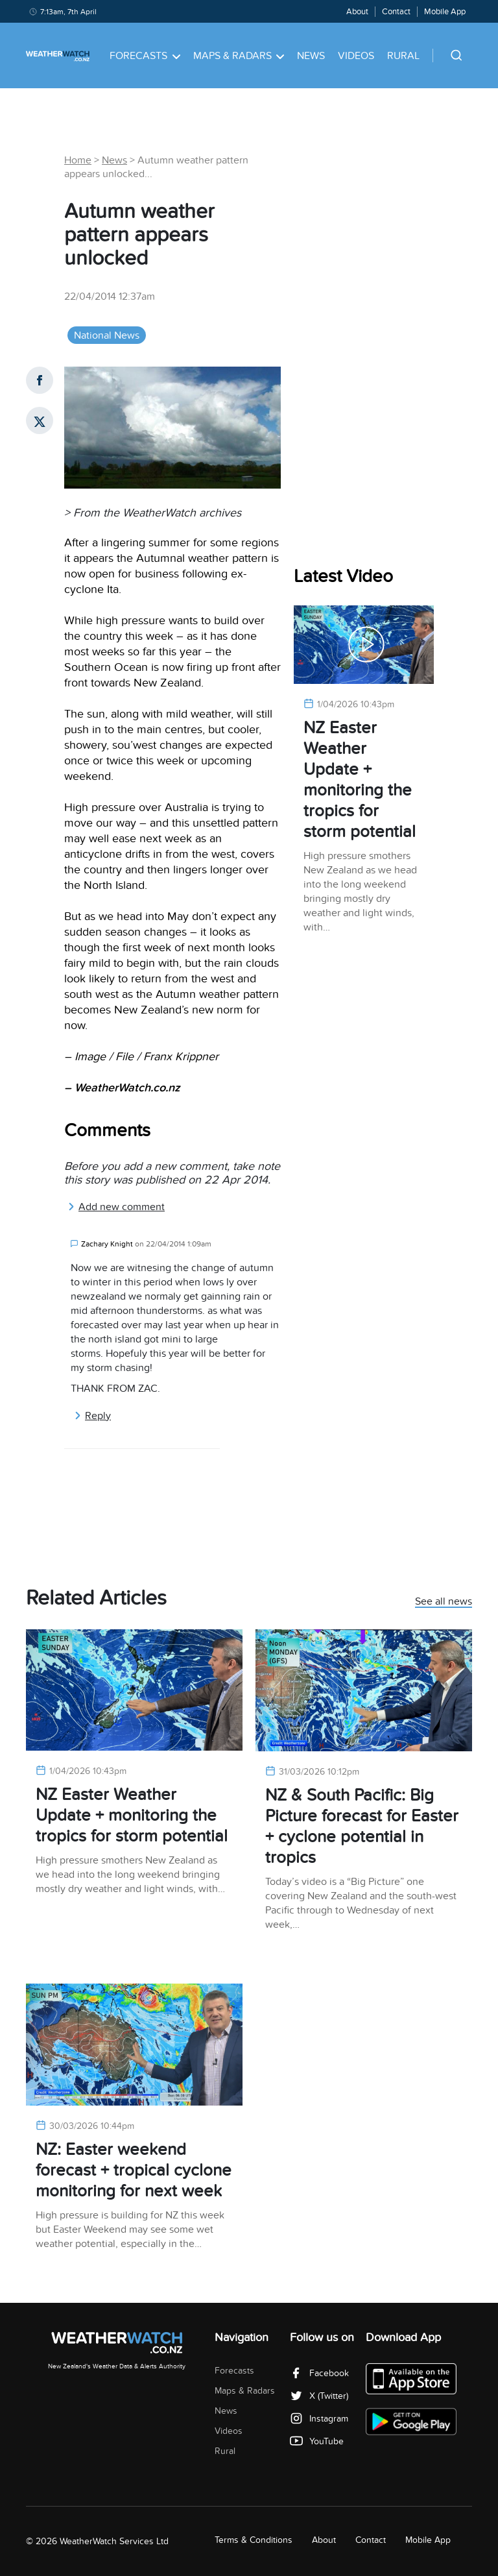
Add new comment (116, 1206)
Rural (403, 55)
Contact (396, 11)
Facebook (319, 2373)
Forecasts (145, 55)
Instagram (319, 2418)
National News (106, 335)
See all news (443, 1602)
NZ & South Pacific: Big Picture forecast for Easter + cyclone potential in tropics (361, 1826)
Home (77, 160)
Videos (356, 55)
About (357, 11)
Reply (92, 1415)
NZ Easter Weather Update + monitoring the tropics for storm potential (359, 780)
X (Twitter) (319, 2395)
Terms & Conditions (253, 2540)
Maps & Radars (239, 55)
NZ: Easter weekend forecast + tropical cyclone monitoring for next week (133, 2170)
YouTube (317, 2441)
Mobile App (445, 11)
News (311, 55)
